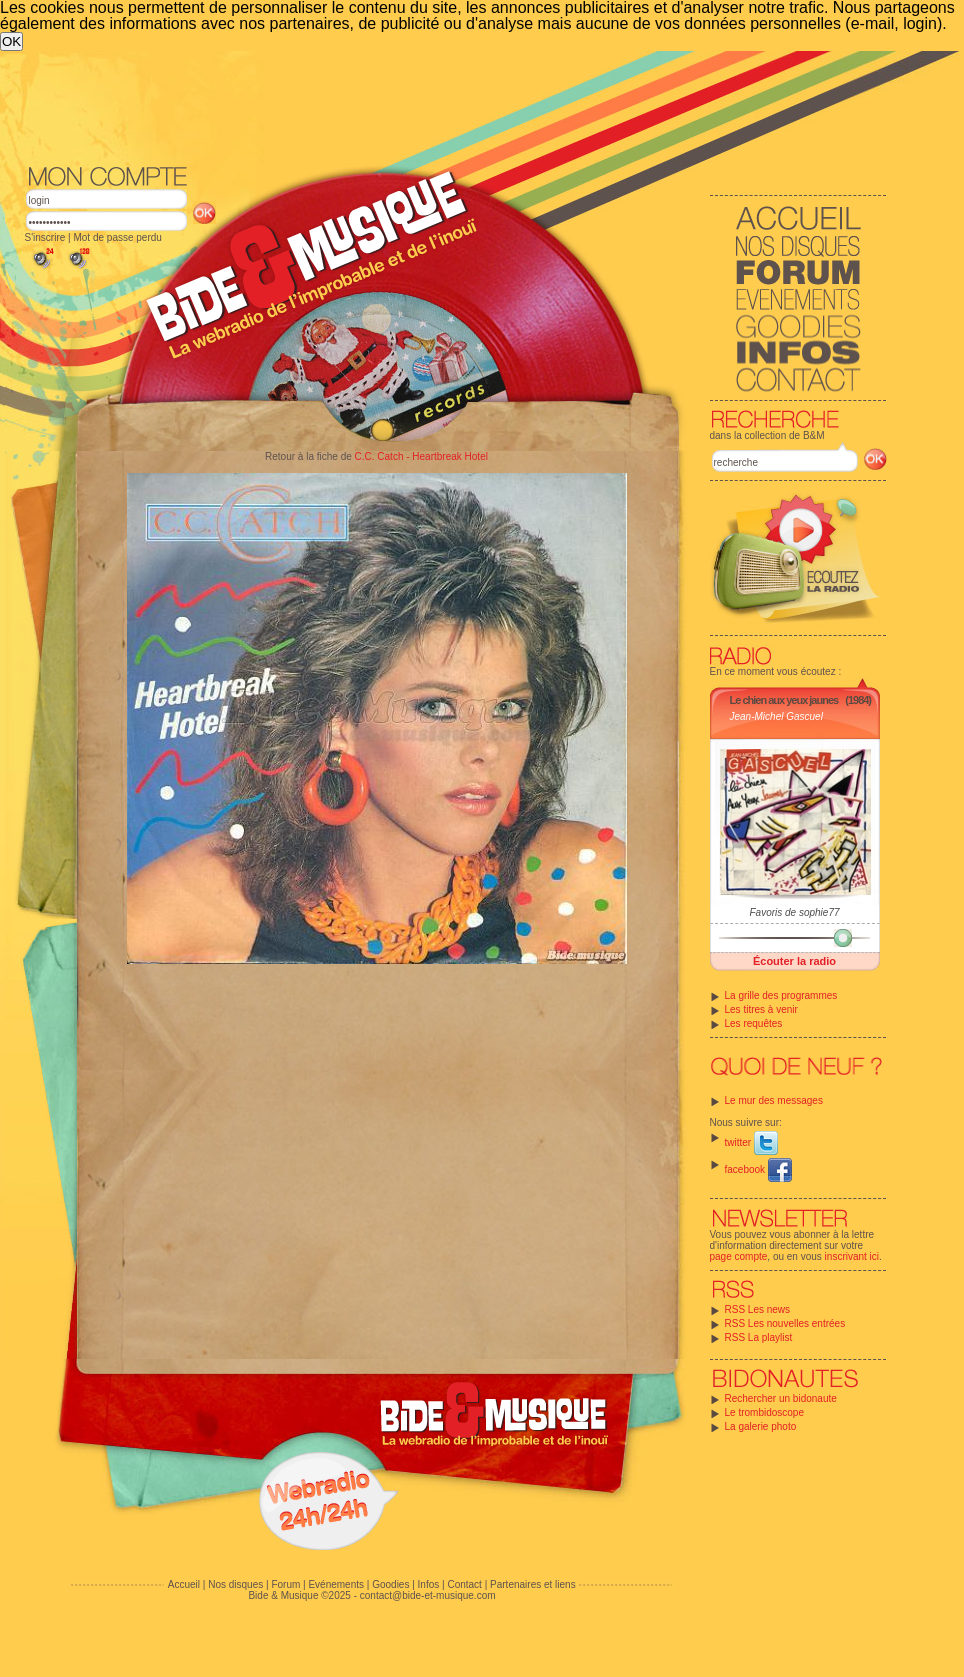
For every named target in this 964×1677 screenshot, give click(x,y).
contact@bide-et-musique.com (428, 1595)
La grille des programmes (781, 995)
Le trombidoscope (765, 1412)
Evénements (336, 1584)
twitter (751, 1142)
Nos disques (235, 1584)
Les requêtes (754, 1023)
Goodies (390, 1584)
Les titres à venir (761, 1009)
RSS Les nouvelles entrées (785, 1323)
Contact (464, 1584)
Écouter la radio (794, 961)
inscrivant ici (852, 1256)
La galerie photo (761, 1426)
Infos (429, 1584)
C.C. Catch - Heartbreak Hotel (421, 456)
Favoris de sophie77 (794, 912)
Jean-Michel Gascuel (776, 716)
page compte (739, 1256)
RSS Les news (758, 1309)
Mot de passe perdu (117, 237)
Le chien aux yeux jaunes (784, 700)
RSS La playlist (759, 1337)
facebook (758, 1169)
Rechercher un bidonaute (781, 1398)
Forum (285, 1584)
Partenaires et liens (533, 1584)
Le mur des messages (774, 1100)
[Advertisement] (317, 201)
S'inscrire (45, 237)
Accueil (184, 1584)
